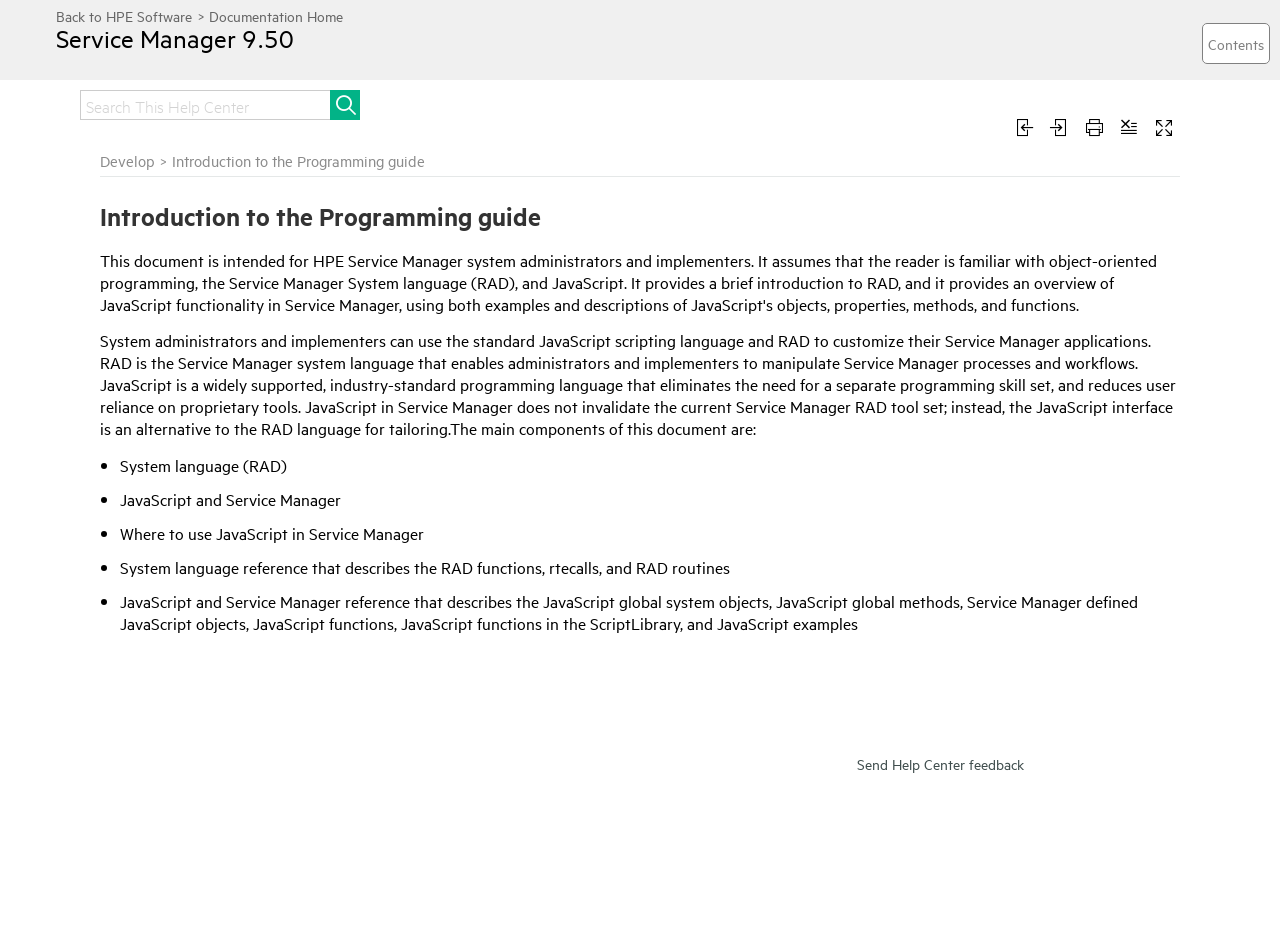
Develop (127, 160)
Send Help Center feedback (940, 763)
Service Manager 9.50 (175, 38)
